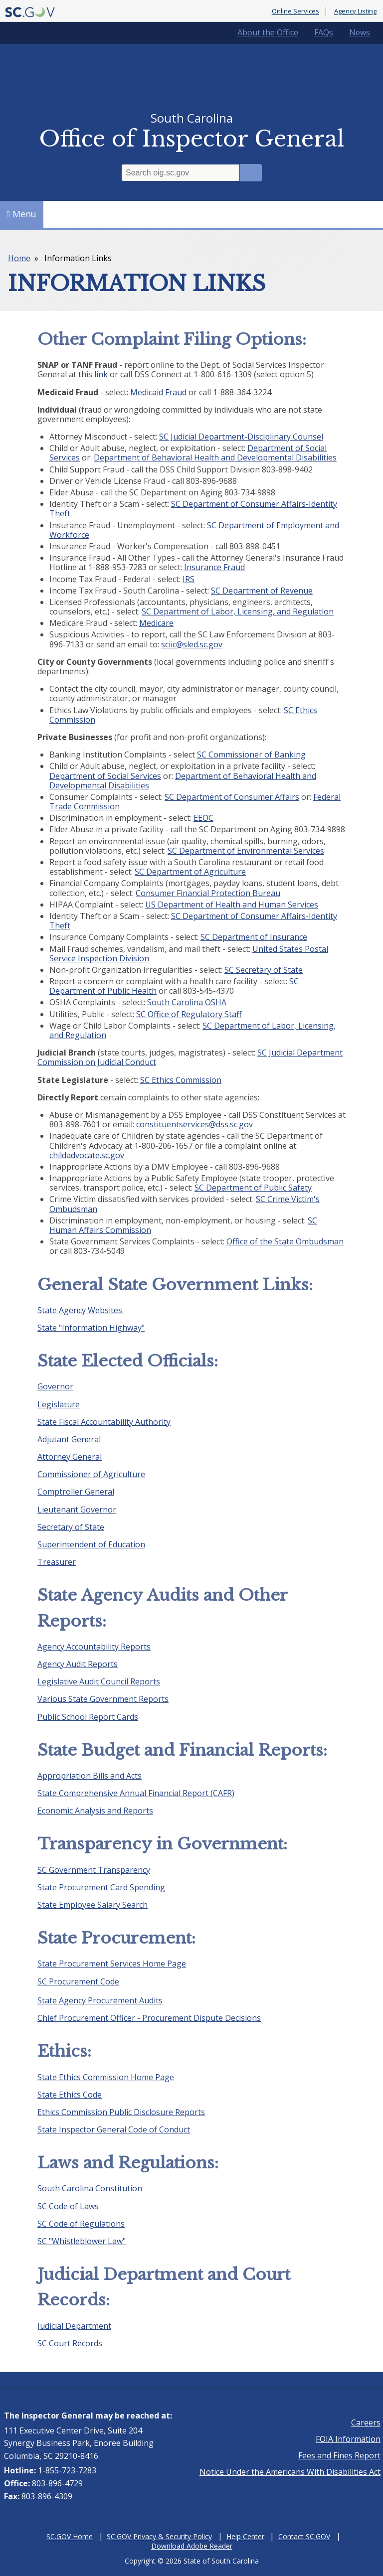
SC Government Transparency (93, 1869)
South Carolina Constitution (89, 2188)
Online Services (295, 11)
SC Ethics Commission (180, 1079)
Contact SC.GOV (304, 2536)
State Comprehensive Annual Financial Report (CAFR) (135, 1793)
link (101, 374)
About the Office (267, 32)
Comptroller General (75, 1491)
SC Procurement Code (78, 1981)
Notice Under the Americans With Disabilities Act (290, 2471)
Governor (55, 1386)
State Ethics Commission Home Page (105, 2077)
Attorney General (69, 1456)
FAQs (323, 32)
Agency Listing (355, 11)
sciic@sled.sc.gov (191, 644)
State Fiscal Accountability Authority (104, 1421)
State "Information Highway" (91, 1327)
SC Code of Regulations (81, 2223)
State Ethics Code (69, 2094)
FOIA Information (348, 2438)
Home (19, 258)
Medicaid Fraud (158, 392)
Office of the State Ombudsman (285, 1241)
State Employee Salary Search (92, 1904)
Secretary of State (70, 1526)
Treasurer (56, 1561)
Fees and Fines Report (339, 2455)
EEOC (203, 817)
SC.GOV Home (69, 2536)
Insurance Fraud (214, 567)
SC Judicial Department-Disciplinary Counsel (241, 436)
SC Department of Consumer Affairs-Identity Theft (193, 508)
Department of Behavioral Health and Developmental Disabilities (215, 457)
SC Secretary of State (263, 969)
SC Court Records (69, 2343)
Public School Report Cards (87, 1716)
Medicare (156, 622)
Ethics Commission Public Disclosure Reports (121, 2112)
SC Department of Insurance (253, 936)
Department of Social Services (105, 775)
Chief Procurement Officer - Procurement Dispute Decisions (149, 2017)
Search (251, 172)
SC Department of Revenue (262, 590)
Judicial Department (74, 2325)
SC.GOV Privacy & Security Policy (159, 2536)
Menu (22, 214)
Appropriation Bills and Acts (89, 1775)
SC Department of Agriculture (190, 871)
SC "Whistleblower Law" (81, 2241)
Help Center (245, 2536)
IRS (188, 579)
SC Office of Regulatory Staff (189, 1014)
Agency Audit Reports (77, 1664)
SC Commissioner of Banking (251, 754)
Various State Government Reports (103, 1698)
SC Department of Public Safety (253, 1187)
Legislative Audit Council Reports (98, 1681)
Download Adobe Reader (191, 2546)
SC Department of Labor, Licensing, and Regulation (238, 611)
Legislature (58, 1404)
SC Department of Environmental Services (246, 850)
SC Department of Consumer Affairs (232, 796)
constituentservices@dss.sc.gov (194, 1124)
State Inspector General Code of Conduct (113, 2129)
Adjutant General (69, 1439)
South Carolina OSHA (186, 1002)
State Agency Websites (80, 1310)
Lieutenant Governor (76, 1509)
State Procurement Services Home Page (111, 1963)
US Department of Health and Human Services (231, 904)
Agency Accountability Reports (94, 1646)
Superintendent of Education (91, 1544)
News (359, 32)
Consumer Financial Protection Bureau (208, 893)
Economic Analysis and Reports (95, 1810)
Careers (366, 2422)
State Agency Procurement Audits (100, 2000)
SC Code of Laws (68, 2206)
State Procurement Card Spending (101, 1887)
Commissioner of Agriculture (91, 1474)
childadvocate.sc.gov (86, 1155)
